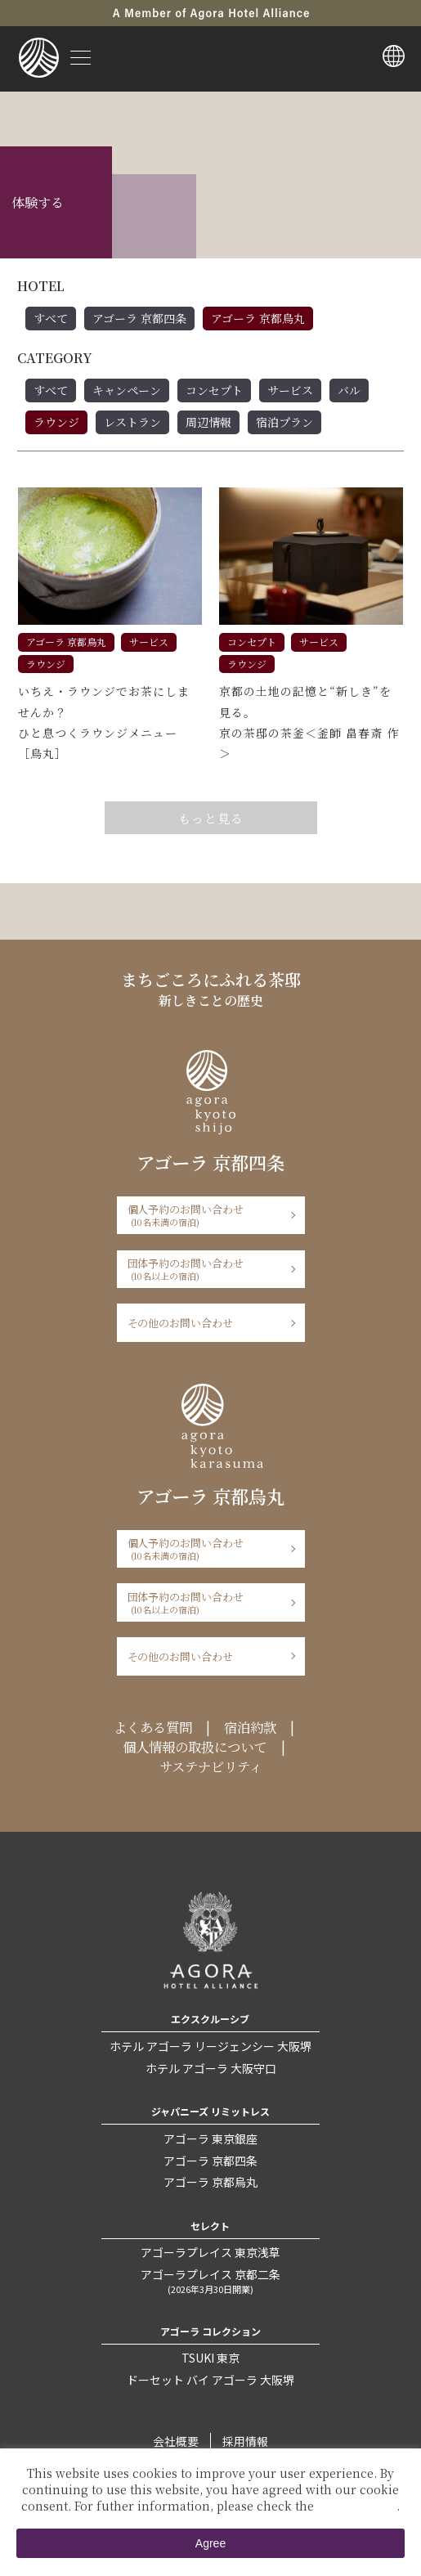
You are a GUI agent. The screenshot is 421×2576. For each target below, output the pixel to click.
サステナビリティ (210, 1766)
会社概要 (176, 2441)
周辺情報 (208, 422)
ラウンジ (56, 422)
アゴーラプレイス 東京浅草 (210, 2252)
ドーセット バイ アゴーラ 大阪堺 (210, 2380)
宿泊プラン (284, 422)
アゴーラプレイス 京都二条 (210, 2281)
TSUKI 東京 (210, 2357)
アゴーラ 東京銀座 (210, 2138)
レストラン (132, 422)
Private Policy (356, 2505)
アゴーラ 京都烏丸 (258, 318)
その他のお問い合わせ (181, 1323)
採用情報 (245, 2441)
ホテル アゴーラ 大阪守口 (211, 2068)
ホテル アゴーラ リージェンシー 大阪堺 (210, 2046)
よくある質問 (153, 1727)
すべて (51, 318)
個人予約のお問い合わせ (206, 1214)
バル (349, 390)
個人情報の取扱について (194, 1747)
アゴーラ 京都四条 (139, 318)
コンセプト (214, 390)
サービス (290, 390)
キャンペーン (126, 390)
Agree (210, 2543)
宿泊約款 (250, 1727)
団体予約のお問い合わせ (206, 1268)
